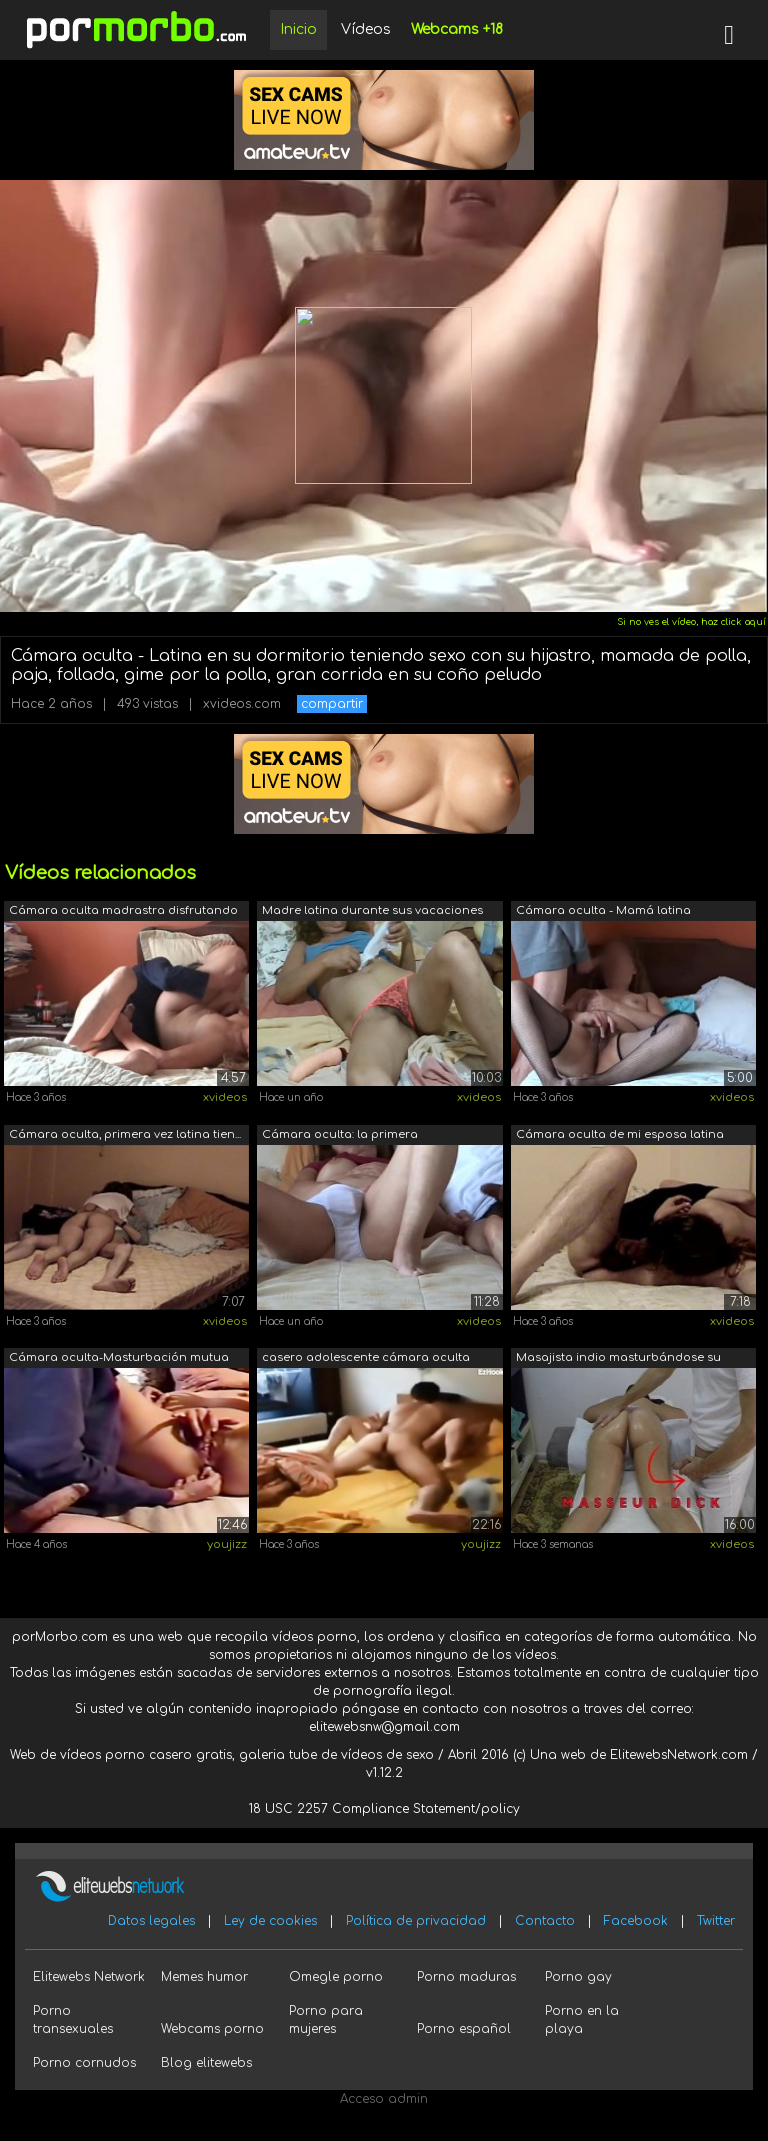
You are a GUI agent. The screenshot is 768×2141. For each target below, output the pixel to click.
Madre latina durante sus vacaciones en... (372, 912)
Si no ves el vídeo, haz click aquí (691, 622)
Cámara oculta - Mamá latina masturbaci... (603, 912)
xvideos (225, 1097)
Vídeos (366, 29)
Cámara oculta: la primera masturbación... (340, 1136)
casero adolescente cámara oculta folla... (366, 1359)
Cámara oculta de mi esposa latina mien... (620, 1136)
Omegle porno (336, 1977)
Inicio (298, 29)
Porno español (464, 2029)
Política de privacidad (416, 1921)
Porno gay (578, 1977)
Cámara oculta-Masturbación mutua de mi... (119, 1359)
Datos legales (151, 1921)
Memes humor (204, 1977)
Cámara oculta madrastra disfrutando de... (123, 912)
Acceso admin (384, 2099)
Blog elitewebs (206, 2063)
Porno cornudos (84, 2063)
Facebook (636, 1921)
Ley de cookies (270, 1921)
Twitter (716, 1921)
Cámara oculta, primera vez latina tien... (125, 1134)
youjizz (227, 1544)
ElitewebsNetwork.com (679, 1755)
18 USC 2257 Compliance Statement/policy (384, 1809)
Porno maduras (466, 1977)
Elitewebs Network (89, 1977)
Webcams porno (212, 2029)
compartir (332, 704)
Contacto (545, 1921)
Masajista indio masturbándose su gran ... (618, 1359)
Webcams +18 (457, 29)
